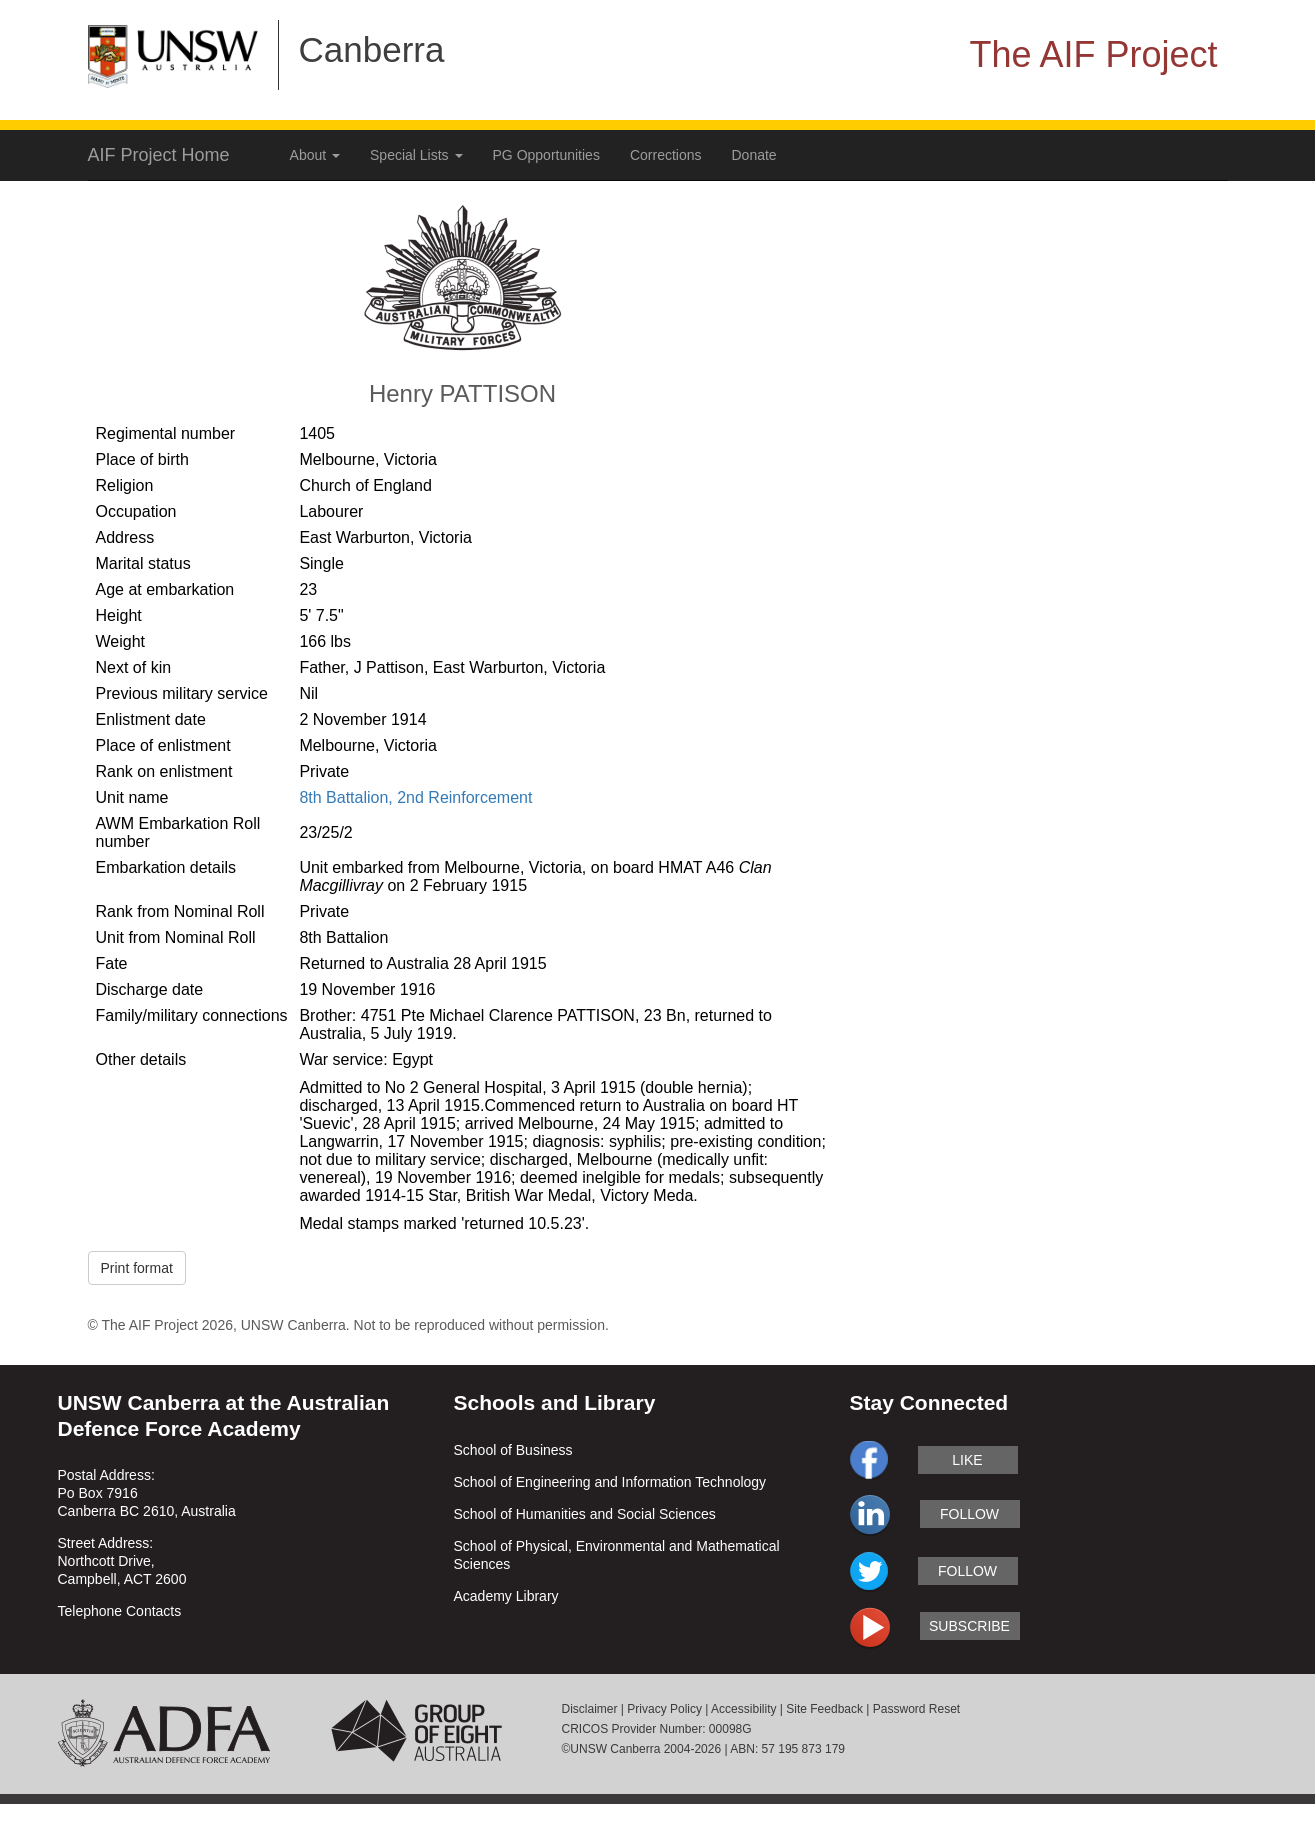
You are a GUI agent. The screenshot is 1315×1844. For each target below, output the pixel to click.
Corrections (666, 155)
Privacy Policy (664, 1709)
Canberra (372, 49)
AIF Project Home (159, 155)
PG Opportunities (546, 155)
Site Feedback (824, 1709)
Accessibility (743, 1709)
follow (969, 1514)
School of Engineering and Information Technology (610, 1482)
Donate (754, 155)
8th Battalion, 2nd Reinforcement (415, 797)
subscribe (969, 1626)
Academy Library (506, 1596)
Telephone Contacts (120, 1611)
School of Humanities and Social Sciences (585, 1514)
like (967, 1460)
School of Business (513, 1450)
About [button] (315, 155)
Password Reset (916, 1709)
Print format (137, 1268)
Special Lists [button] (416, 155)
